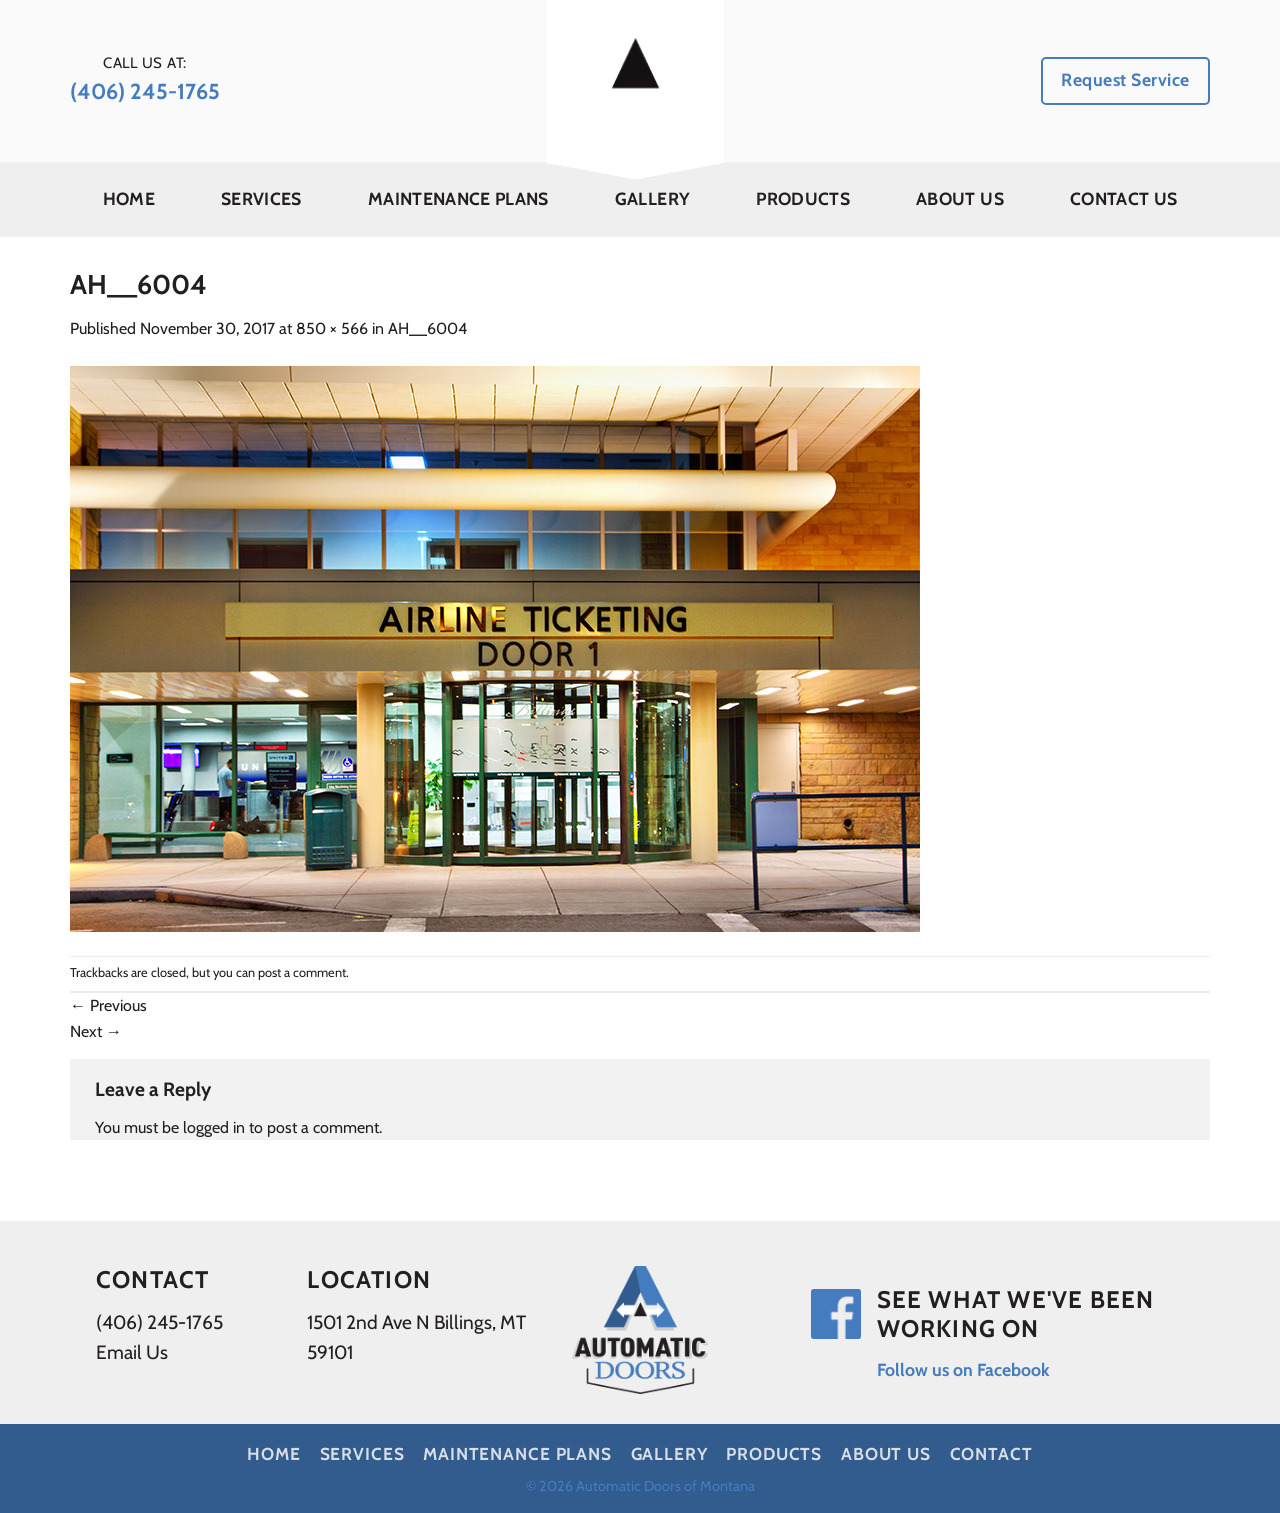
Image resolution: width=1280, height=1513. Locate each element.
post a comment (302, 972)
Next (96, 1031)
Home (129, 198)
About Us (960, 198)
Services (261, 198)
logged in (214, 1127)
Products (803, 198)
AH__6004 (427, 328)
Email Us (132, 1352)
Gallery (652, 198)
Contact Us (1124, 198)
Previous (108, 1005)
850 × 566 (332, 328)
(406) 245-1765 (159, 1322)
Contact (991, 1453)
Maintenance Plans (458, 198)
